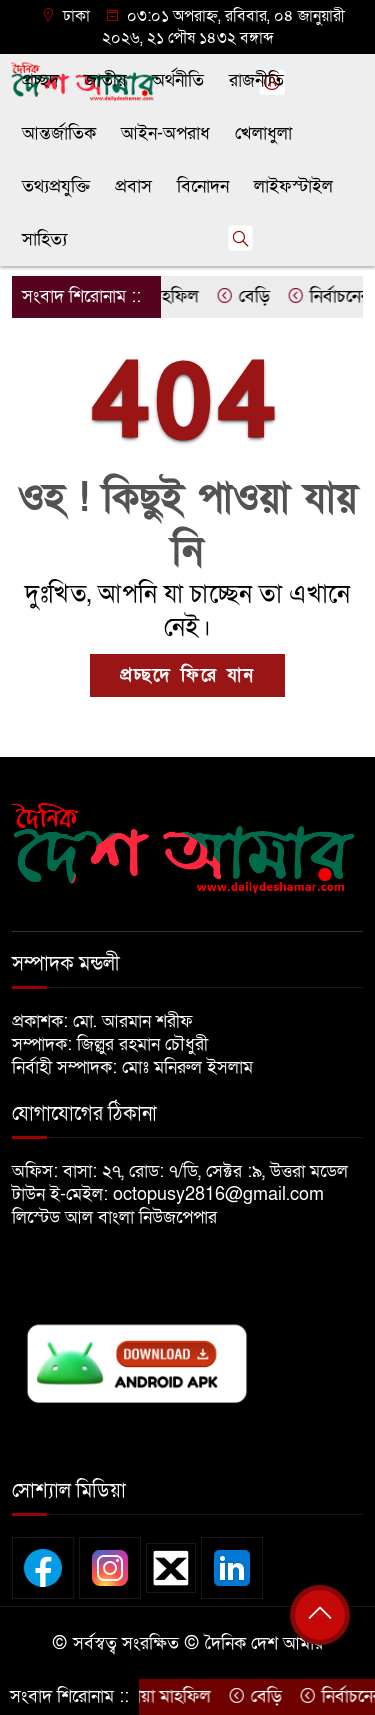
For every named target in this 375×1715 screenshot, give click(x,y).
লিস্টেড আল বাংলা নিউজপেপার (122, 1217)
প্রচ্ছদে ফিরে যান (187, 675)
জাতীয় (105, 80)
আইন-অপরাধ (165, 133)
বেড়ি (248, 296)
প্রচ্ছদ (40, 80)
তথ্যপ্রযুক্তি (56, 186)
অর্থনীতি (178, 80)
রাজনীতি (256, 80)
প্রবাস (133, 186)
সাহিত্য (44, 239)
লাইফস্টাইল (293, 186)
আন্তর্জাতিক (59, 133)
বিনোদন (203, 186)
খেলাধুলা (263, 133)
